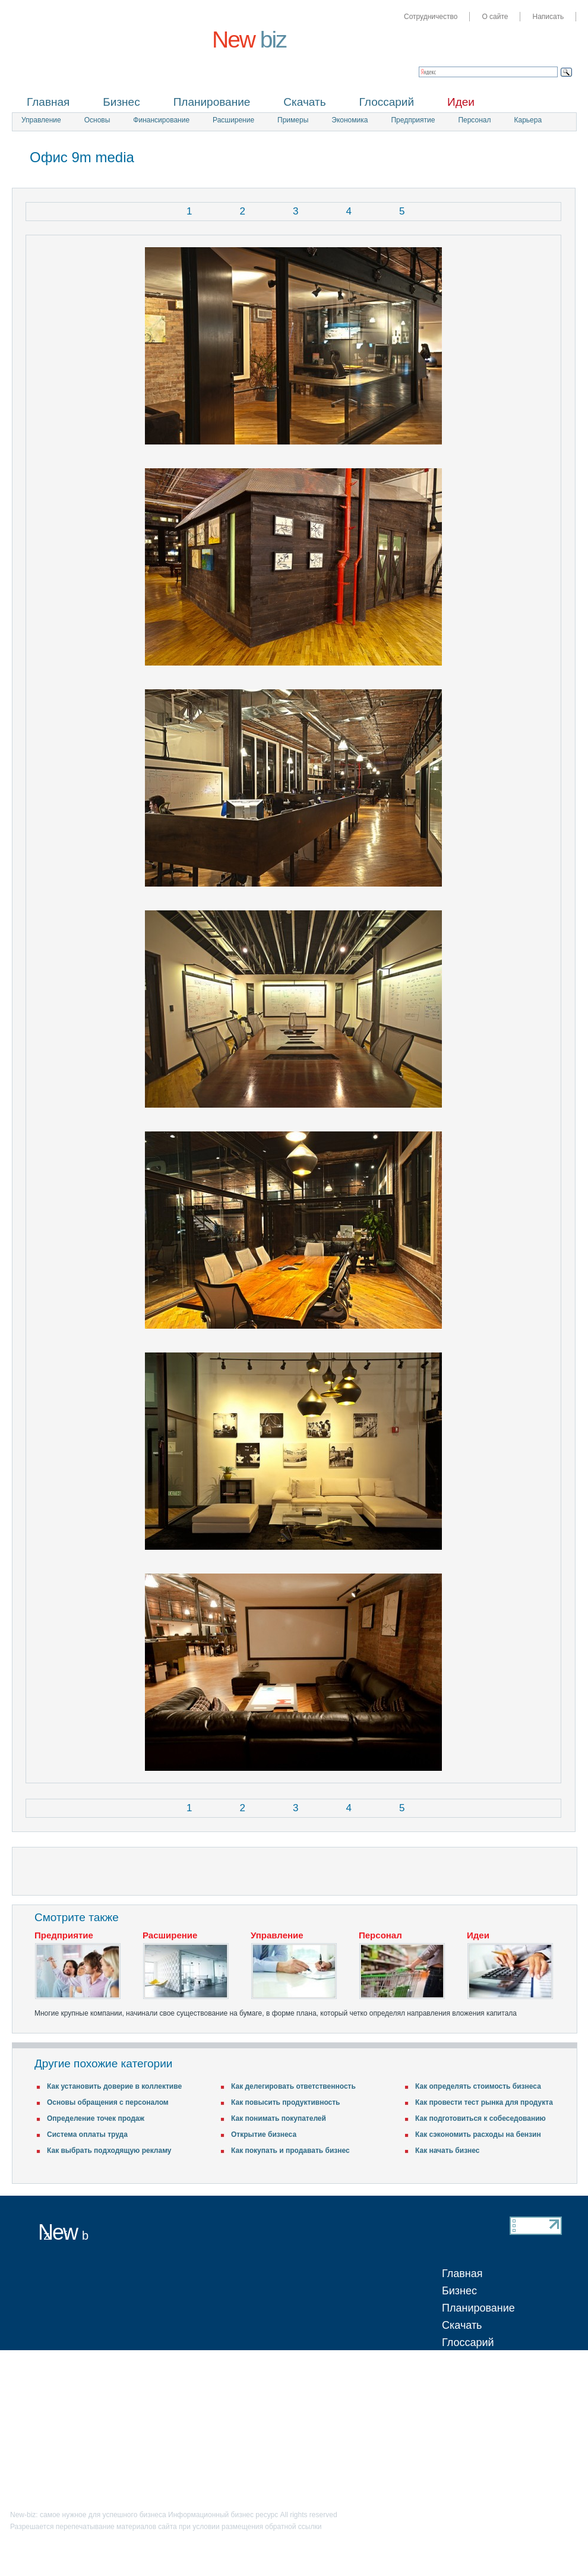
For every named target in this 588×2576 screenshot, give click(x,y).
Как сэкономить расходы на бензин (478, 2134)
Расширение (233, 120)
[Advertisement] (437, 159)
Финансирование (161, 120)
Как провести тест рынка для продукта (484, 2102)
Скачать (304, 102)
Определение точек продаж (95, 2118)
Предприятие (413, 120)
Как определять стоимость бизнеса (478, 2086)
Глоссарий (386, 102)
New (249, 39)
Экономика (349, 120)
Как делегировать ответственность (293, 2086)
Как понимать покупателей (278, 2118)
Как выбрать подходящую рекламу (109, 2150)
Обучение (466, 2377)
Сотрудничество (430, 16)
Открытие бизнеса (263, 2134)
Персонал (474, 120)
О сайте (495, 16)
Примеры (292, 120)
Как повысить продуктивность (285, 2102)
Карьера (528, 120)
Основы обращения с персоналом (108, 2102)
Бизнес (121, 102)
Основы (97, 120)
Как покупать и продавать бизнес (290, 2150)
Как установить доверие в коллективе (114, 2086)
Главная (48, 102)
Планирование (212, 102)
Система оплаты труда (87, 2134)
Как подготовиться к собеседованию (480, 2118)
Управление (41, 120)
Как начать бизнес (447, 2150)
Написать (548, 16)
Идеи (461, 102)
